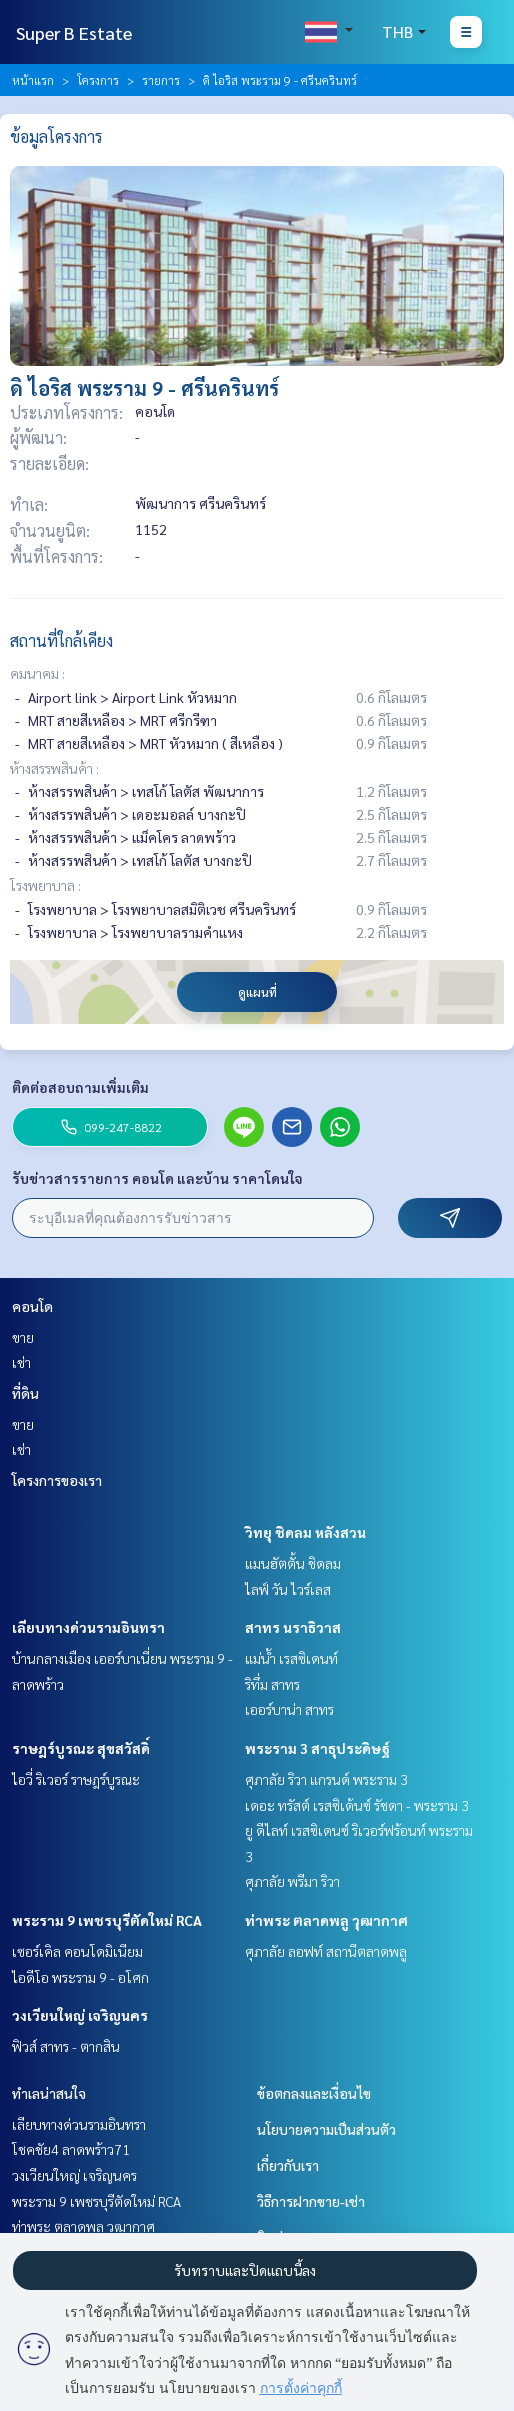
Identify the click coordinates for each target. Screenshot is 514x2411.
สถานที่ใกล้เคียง (61, 640)
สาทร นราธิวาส (293, 1627)
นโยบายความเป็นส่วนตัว (326, 2129)
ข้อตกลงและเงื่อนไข (314, 2093)
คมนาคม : (37, 673)
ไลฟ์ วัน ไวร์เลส (288, 1589)
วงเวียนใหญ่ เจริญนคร (80, 2015)
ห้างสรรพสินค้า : (54, 768)
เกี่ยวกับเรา (288, 2165)
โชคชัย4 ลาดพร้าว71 (71, 2149)
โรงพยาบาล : (45, 885)
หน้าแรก (33, 80)
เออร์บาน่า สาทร (289, 1709)
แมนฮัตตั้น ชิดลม (293, 1563)
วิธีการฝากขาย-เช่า (311, 2201)
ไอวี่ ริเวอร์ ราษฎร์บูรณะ (76, 1779)
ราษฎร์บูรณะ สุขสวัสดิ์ (81, 1748)
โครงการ (98, 80)
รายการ (161, 80)
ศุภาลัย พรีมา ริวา (292, 1881)
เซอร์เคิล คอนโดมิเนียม (77, 1951)
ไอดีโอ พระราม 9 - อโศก (80, 1977)
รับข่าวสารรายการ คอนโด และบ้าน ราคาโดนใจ (157, 1178)
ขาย (23, 1337)
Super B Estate (74, 32)
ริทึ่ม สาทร (272, 1684)
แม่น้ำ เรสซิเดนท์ (291, 1658)
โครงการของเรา (57, 1480)
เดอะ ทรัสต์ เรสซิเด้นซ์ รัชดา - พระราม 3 (357, 1805)
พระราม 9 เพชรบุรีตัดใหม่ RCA (107, 1920)
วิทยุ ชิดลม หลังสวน (305, 1532)
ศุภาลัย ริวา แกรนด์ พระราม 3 (326, 1779)
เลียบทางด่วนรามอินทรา (88, 1627)
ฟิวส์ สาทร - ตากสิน (66, 2046)
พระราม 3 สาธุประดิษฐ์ (317, 1748)
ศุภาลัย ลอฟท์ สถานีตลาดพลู (326, 1951)
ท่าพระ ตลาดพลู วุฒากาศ (326, 1920)
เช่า (21, 1362)
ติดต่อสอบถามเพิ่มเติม (80, 1087)
